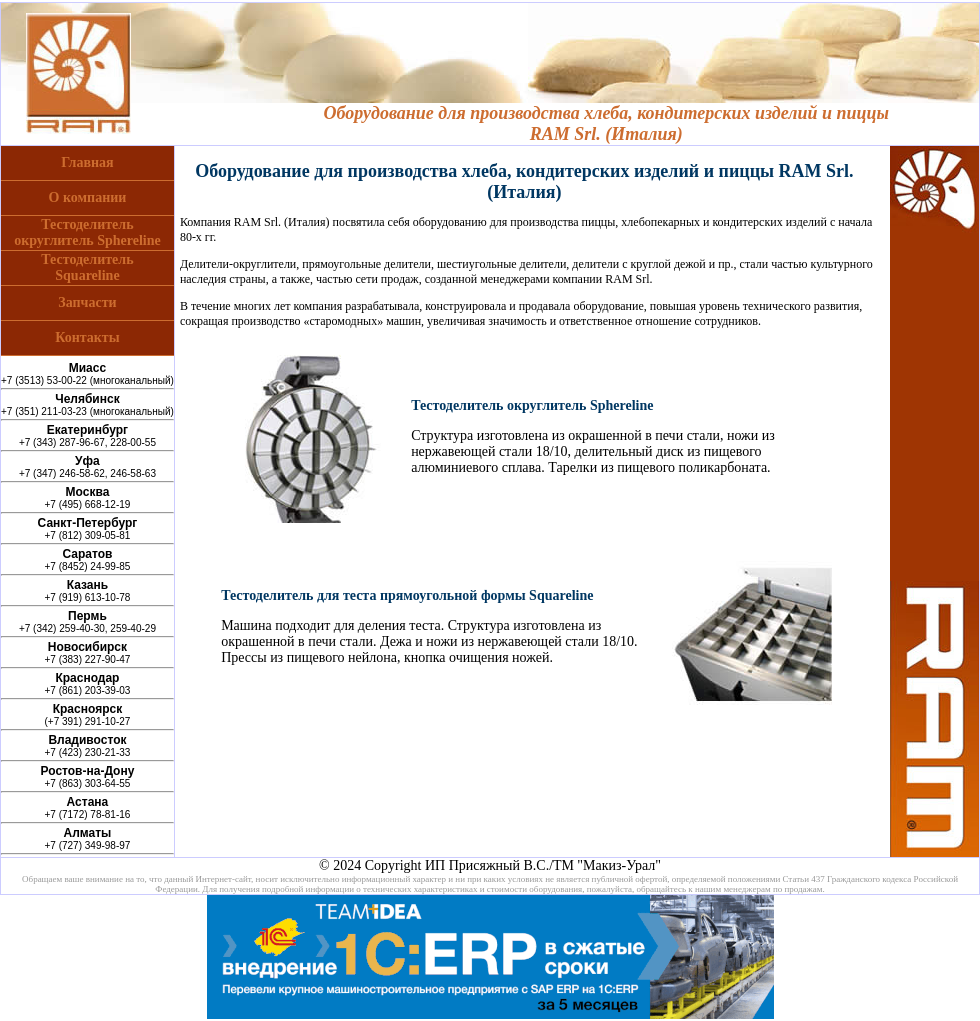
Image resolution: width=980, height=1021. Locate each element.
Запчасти (87, 302)
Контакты (87, 337)
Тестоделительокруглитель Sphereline (87, 232)
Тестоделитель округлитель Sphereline (532, 405)
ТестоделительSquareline (87, 267)
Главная (87, 162)
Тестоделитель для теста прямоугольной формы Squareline (407, 595)
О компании (88, 197)
